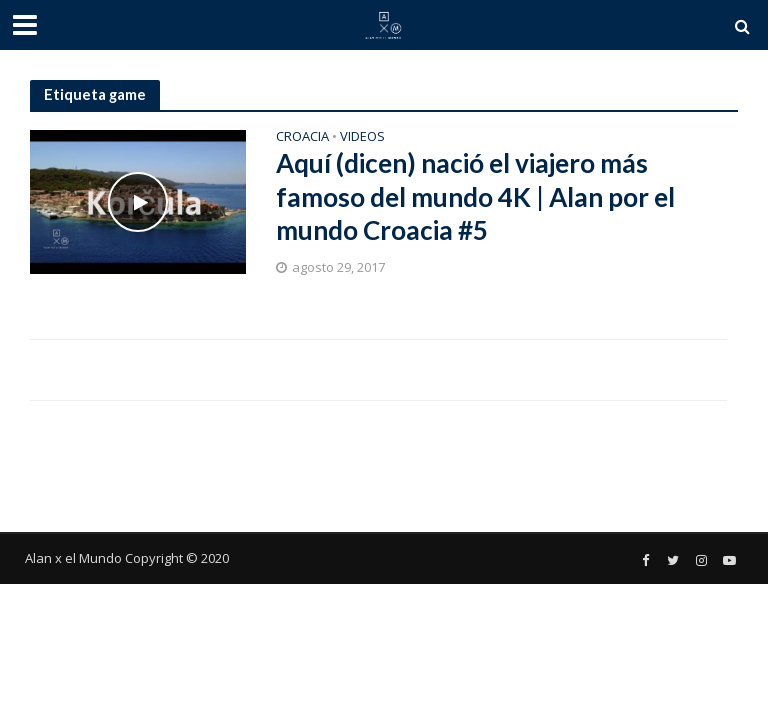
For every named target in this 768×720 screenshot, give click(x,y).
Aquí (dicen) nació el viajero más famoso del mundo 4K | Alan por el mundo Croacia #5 (475, 196)
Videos (362, 137)
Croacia (302, 137)
